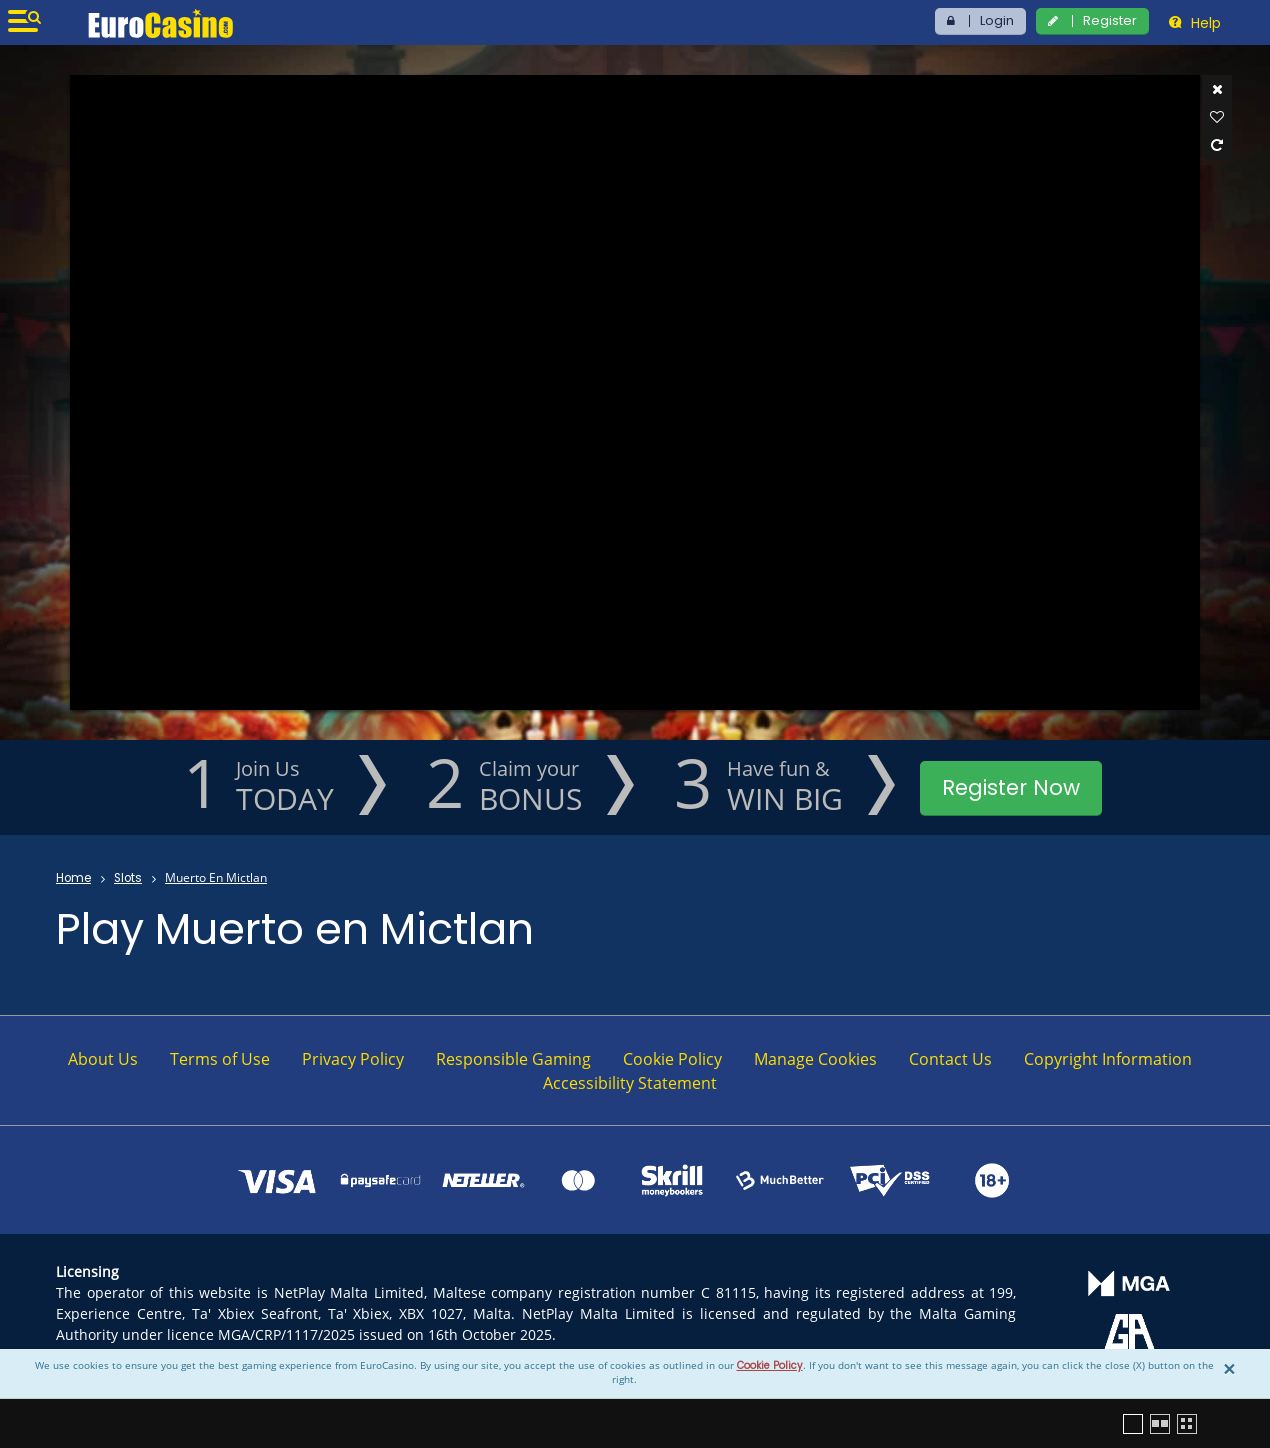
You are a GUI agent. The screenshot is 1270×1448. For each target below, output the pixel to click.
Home (73, 878)
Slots (128, 878)
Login (997, 20)
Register (1110, 20)
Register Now (1011, 787)
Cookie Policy (770, 1365)
